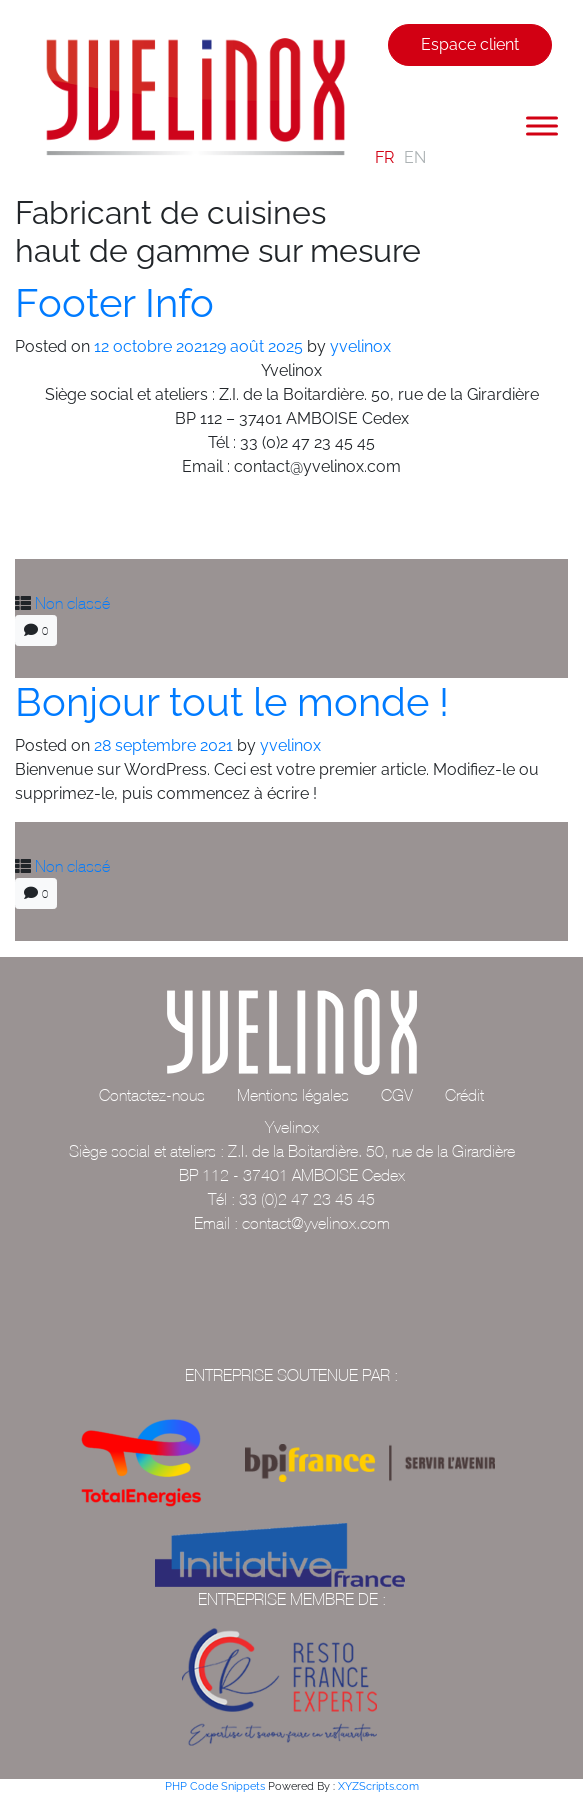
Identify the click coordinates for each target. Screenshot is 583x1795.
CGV (397, 1095)
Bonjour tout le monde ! (232, 701)
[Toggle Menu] (542, 125)
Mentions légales (293, 1095)
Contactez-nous (152, 1095)
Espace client (470, 44)
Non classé (72, 603)
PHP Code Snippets (215, 1786)
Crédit (464, 1095)
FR (384, 157)
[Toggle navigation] (378, 99)
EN (415, 157)
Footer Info (114, 302)
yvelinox (360, 346)
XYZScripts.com (378, 1786)
